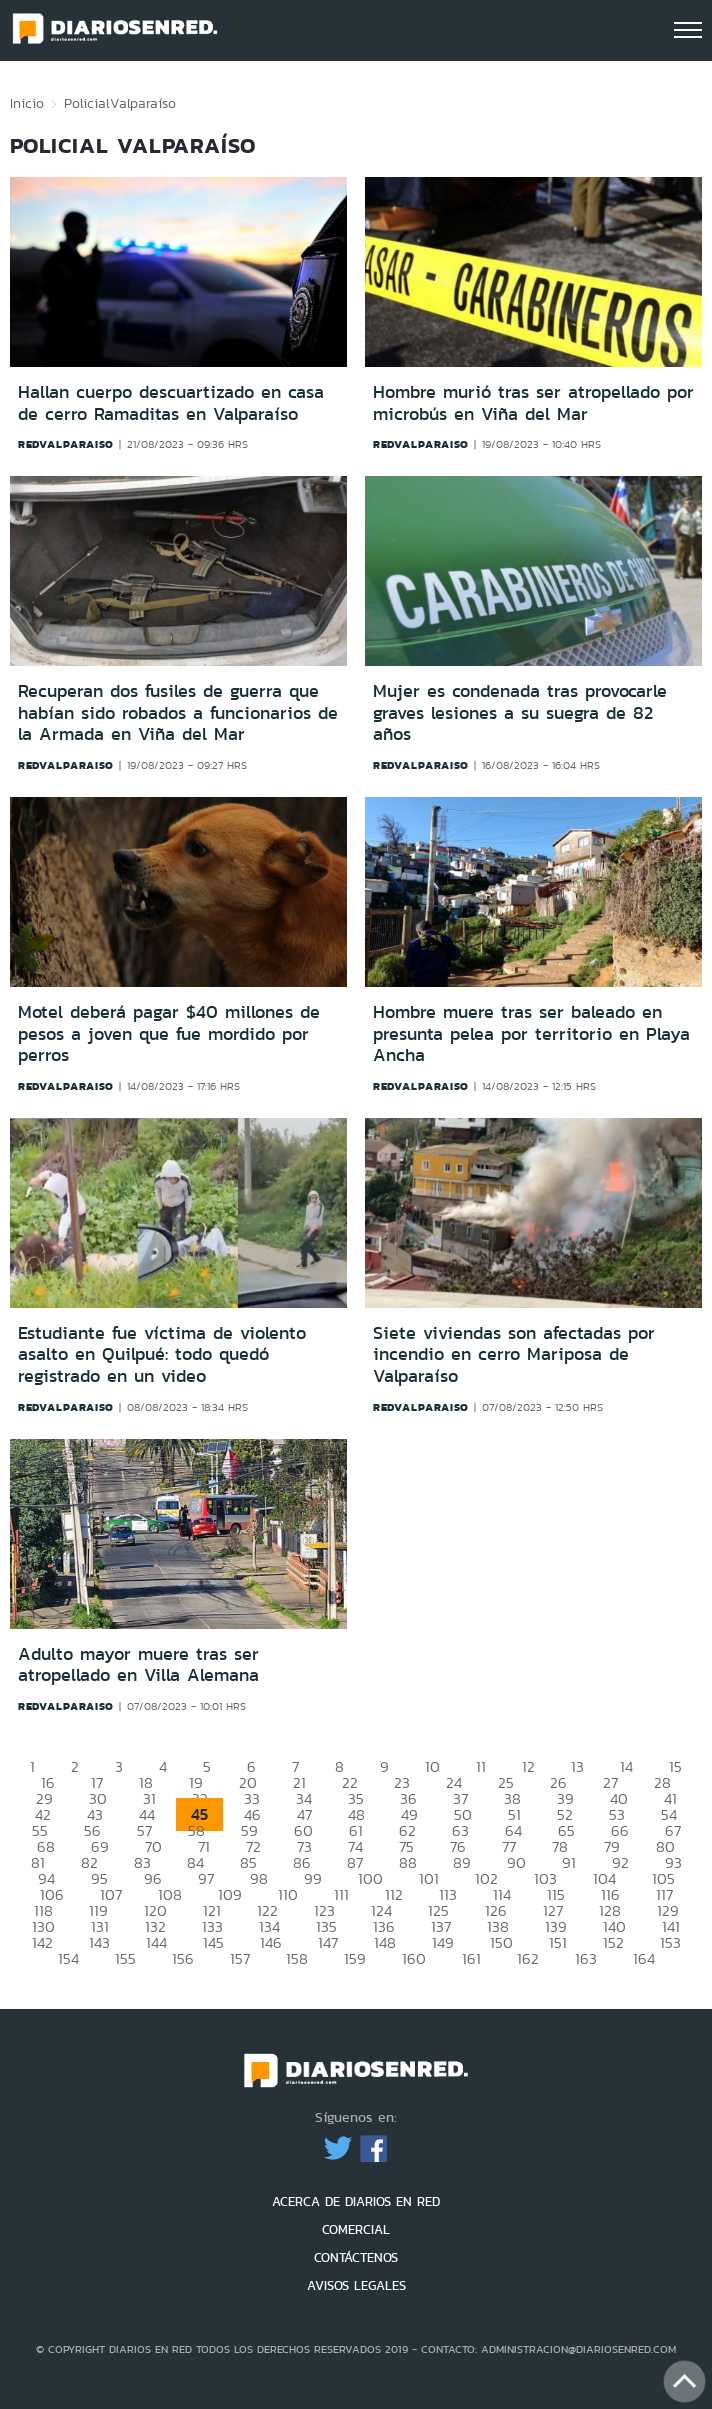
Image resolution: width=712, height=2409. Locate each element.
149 (443, 1942)
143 (99, 1942)
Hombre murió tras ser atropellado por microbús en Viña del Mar (533, 403)
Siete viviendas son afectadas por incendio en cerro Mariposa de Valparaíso (514, 1354)
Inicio (27, 103)
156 (183, 1958)
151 (558, 1942)
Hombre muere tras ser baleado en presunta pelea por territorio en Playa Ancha (531, 1033)
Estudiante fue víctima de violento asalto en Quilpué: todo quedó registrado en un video (162, 1354)
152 (613, 1942)
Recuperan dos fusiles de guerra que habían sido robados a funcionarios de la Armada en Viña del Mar (178, 712)
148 (385, 1942)
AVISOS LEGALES (356, 2285)
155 (125, 1958)
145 (213, 1942)
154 (68, 1958)
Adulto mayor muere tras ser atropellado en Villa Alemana (138, 1665)
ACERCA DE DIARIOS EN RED (356, 2201)
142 (42, 1942)
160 (414, 1958)
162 (528, 1958)
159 (355, 1958)
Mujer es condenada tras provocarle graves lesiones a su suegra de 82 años (520, 712)
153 (670, 1942)
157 (240, 1958)
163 (586, 1958)
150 (501, 1942)
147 (328, 1942)
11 (481, 1766)
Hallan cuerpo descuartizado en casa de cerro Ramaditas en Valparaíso (171, 403)
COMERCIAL (356, 2229)
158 (297, 1958)
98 (259, 1878)
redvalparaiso (66, 444)
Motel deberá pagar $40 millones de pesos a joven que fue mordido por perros (169, 1033)
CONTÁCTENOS (356, 2257)
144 (156, 1942)
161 (471, 1958)
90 (516, 1862)
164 (644, 1958)
